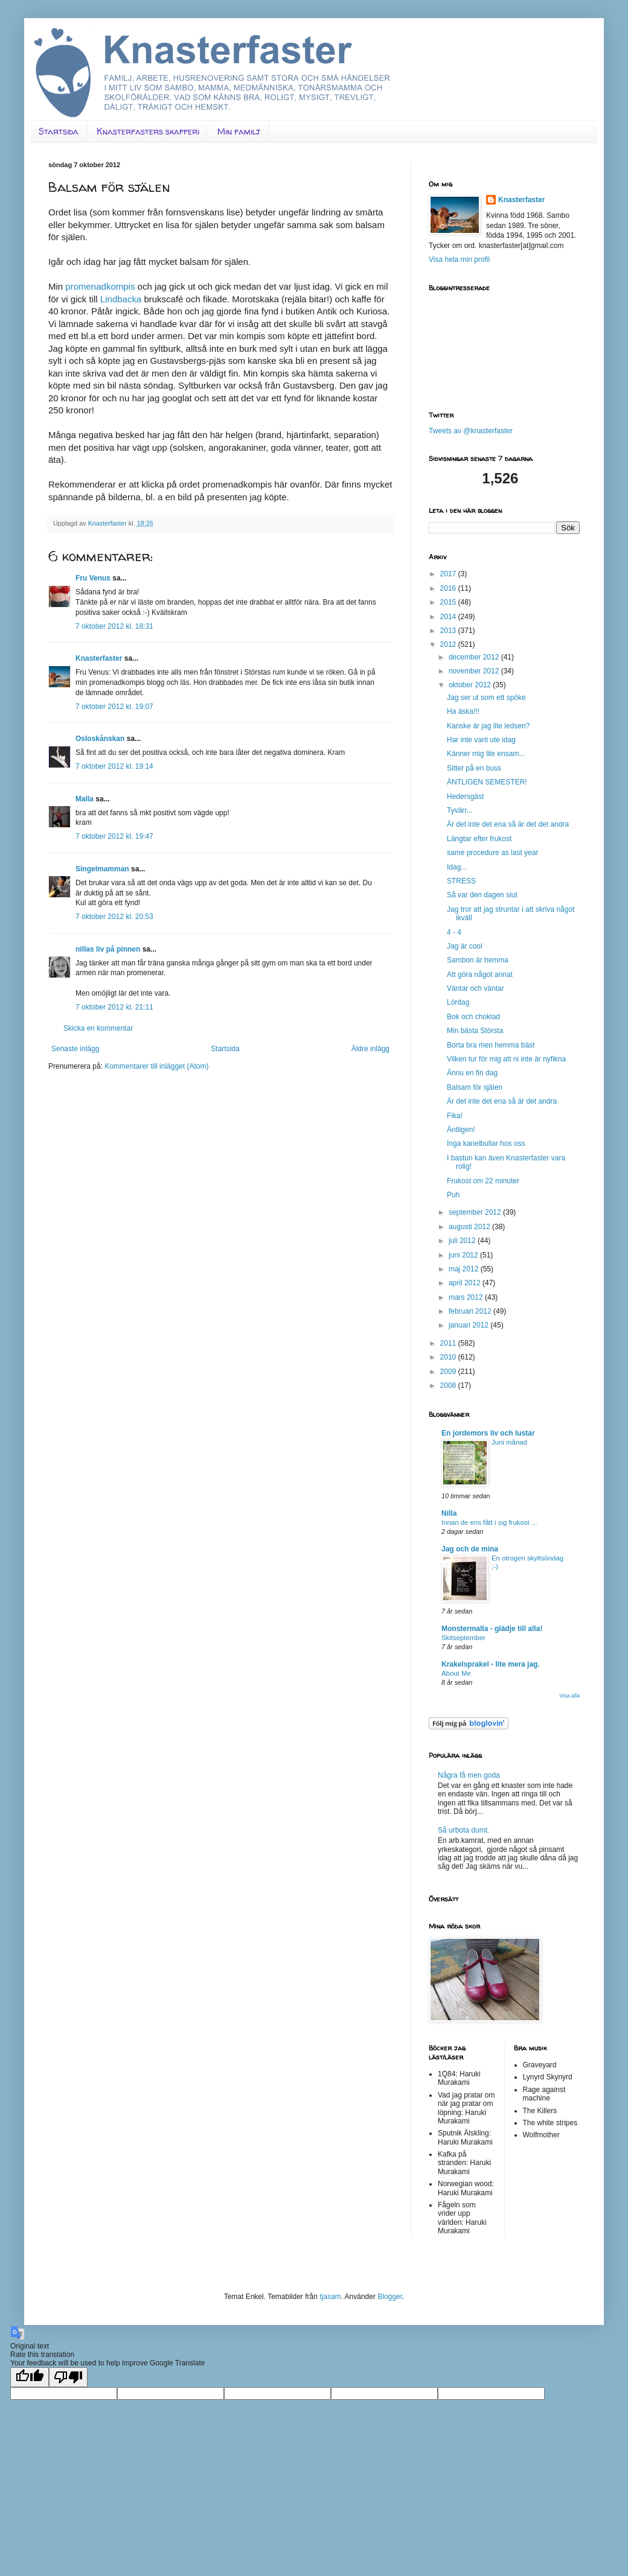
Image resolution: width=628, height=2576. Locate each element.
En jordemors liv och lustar (488, 1433)
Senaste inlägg (75, 1049)
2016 (449, 588)
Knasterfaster (98, 658)
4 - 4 (454, 932)
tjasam (330, 2296)
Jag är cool (464, 946)
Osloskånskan (99, 738)
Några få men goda (469, 1775)
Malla (84, 799)
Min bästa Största (475, 1030)
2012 (449, 644)
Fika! (455, 1115)
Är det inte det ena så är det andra (502, 1101)
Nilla (449, 1513)
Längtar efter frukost (479, 839)
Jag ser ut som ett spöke (486, 697)
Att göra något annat (480, 974)
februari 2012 (471, 1311)
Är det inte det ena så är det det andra (508, 824)
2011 (449, 1343)
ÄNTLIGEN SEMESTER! (487, 782)
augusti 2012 (470, 1227)
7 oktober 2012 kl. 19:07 (114, 706)
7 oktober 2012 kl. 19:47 (114, 836)
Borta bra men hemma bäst (490, 1045)
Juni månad (509, 1442)
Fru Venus (93, 578)
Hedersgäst (465, 796)
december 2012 (475, 657)
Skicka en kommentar (98, 1028)
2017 (449, 574)
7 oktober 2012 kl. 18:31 (114, 626)
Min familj (238, 131)
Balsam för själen (474, 1087)
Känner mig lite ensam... (486, 753)
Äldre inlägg (370, 1049)
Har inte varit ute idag (481, 740)
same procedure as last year (492, 852)
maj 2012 (465, 1269)
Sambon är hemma (477, 960)
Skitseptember (463, 1637)
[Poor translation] (68, 2377)
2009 (449, 1371)
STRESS (461, 881)
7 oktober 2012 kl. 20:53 (114, 916)
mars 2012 (467, 1297)
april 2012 (465, 1283)
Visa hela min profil (459, 259)
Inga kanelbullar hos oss (486, 1143)
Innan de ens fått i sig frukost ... (489, 1522)
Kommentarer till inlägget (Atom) (156, 1066)
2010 (449, 1357)
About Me (456, 1673)
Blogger (389, 2296)
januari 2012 (469, 1325)
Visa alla (569, 1696)
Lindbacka (120, 299)
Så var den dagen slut (482, 895)
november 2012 (475, 671)
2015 (449, 602)
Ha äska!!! (463, 711)
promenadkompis (99, 286)
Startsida (58, 131)
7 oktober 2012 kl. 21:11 (114, 1007)
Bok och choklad (473, 1017)
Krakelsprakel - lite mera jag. (490, 1664)
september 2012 (476, 1212)
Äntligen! (461, 1129)
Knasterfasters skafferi (148, 131)
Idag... (457, 867)
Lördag (458, 1002)
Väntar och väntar (475, 988)
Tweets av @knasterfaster (471, 431)
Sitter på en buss (474, 768)
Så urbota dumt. (463, 1830)
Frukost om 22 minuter (483, 1181)
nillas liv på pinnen (107, 949)
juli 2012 (463, 1240)
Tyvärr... (460, 810)
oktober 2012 (471, 685)
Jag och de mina (469, 1549)
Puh (453, 1195)
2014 (449, 616)
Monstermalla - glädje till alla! (491, 1628)
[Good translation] (29, 2377)
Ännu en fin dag (472, 1073)
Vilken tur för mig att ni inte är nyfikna (506, 1059)
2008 (449, 1385)
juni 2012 (464, 1255)
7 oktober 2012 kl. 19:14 (114, 766)
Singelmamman (102, 869)
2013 (449, 630)
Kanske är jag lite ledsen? (488, 726)
